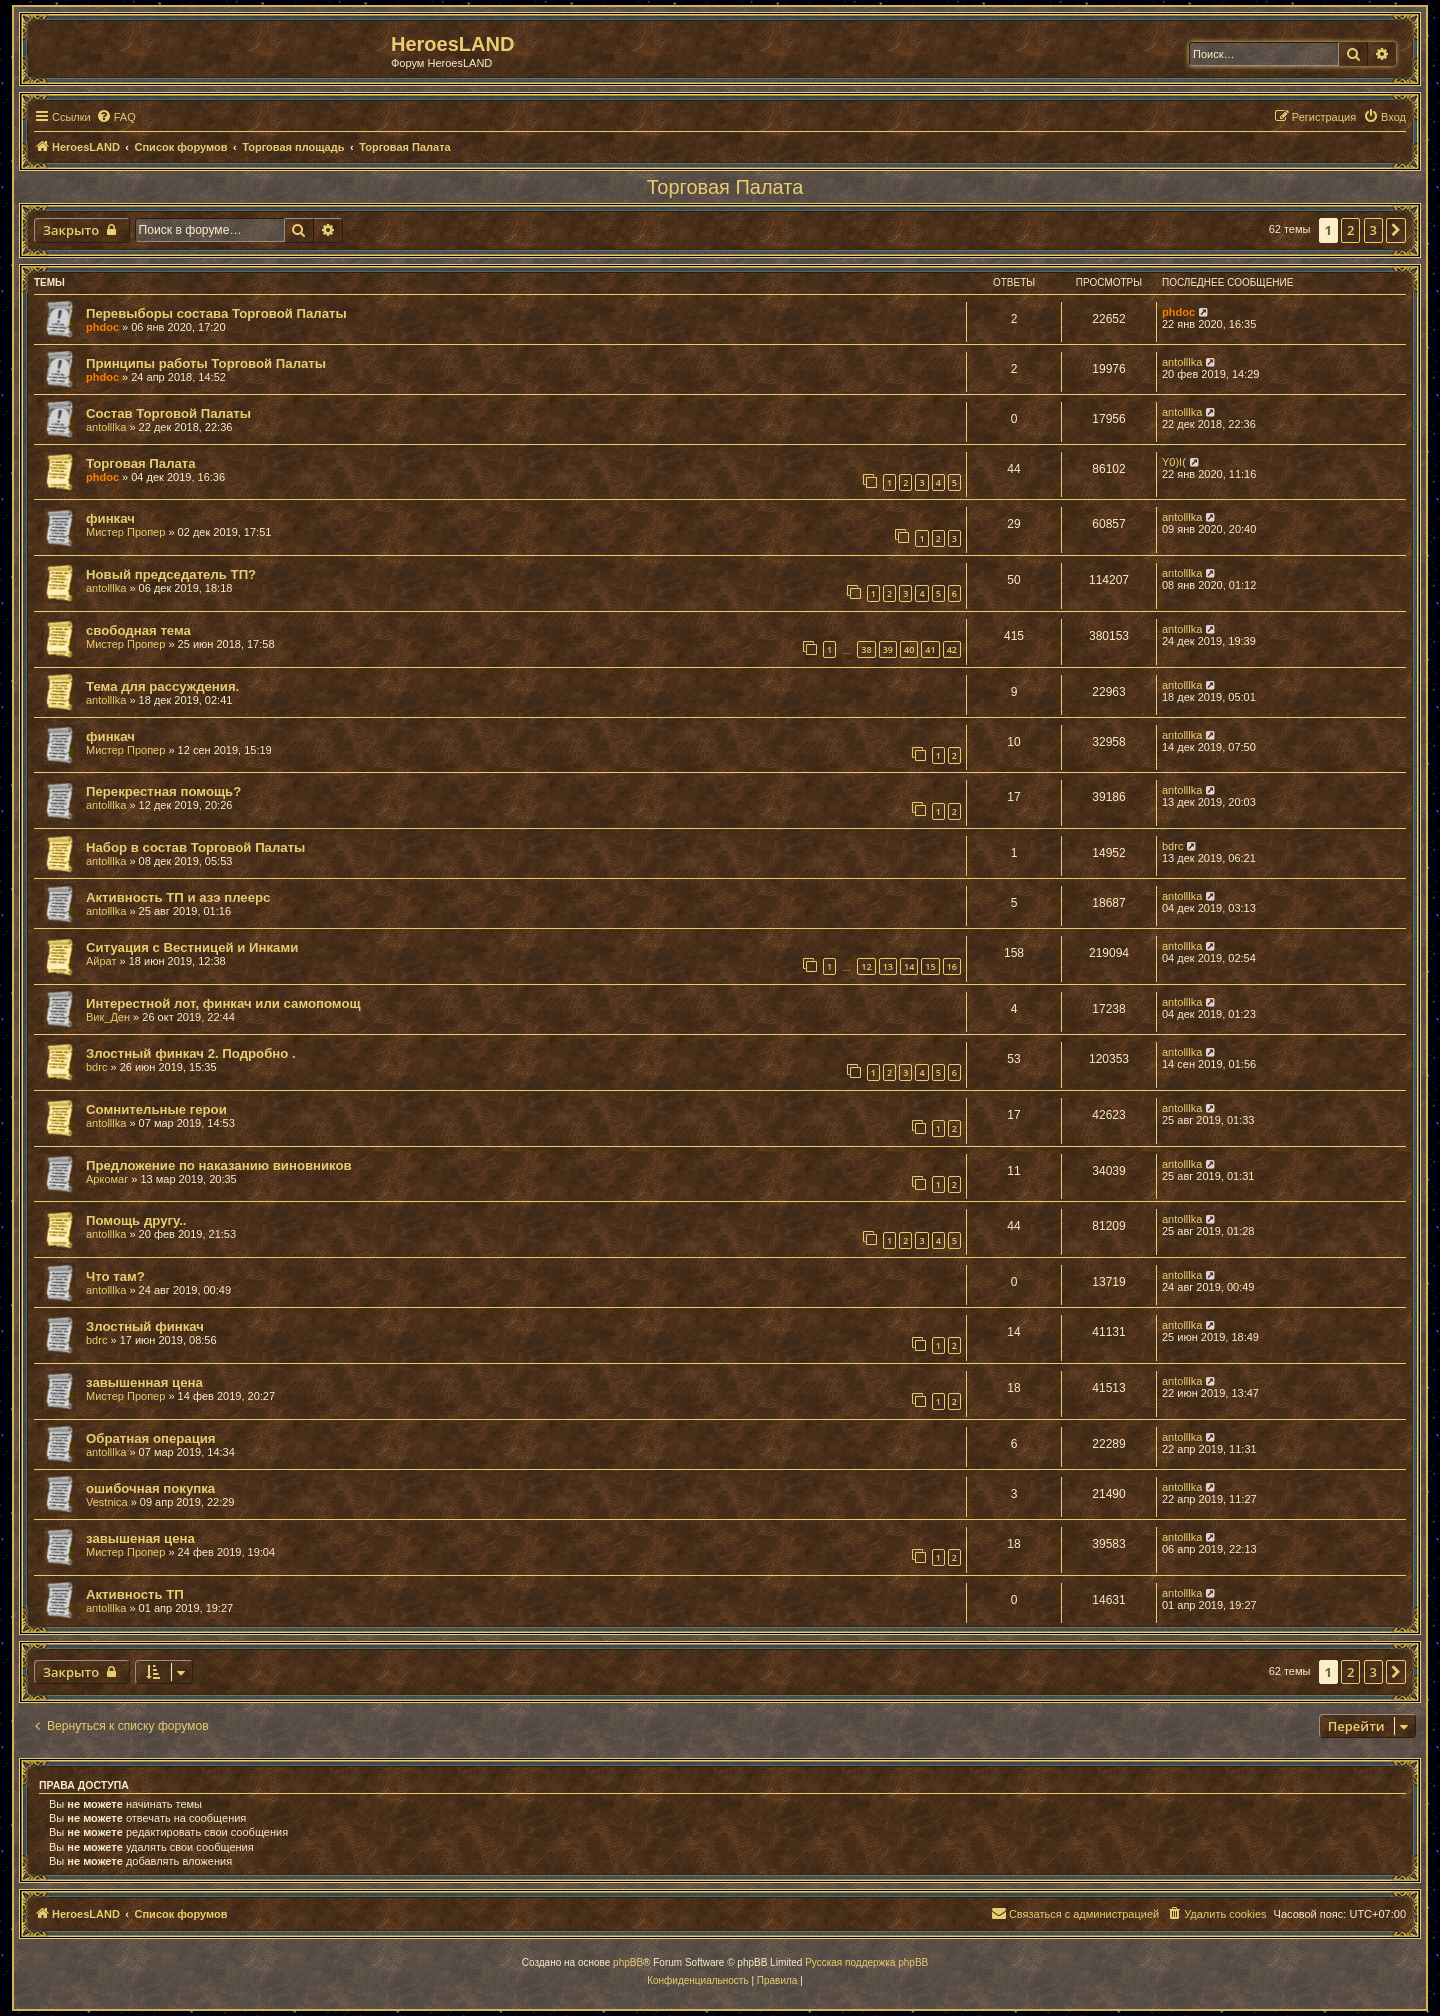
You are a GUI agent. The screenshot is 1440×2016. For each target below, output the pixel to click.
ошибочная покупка (150, 1488)
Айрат (101, 961)
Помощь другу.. (136, 1220)
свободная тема (138, 630)
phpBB (628, 1962)
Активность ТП (135, 1594)
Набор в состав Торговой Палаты (195, 847)
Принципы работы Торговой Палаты (206, 363)
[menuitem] (116, 117)
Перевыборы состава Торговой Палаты (216, 313)
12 (866, 966)
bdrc (1172, 846)
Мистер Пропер (125, 532)
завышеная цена (140, 1538)
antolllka (1182, 362)
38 (866, 649)
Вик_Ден (108, 1017)
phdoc (102, 327)
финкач (110, 518)
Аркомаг (107, 1179)
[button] (1396, 230)
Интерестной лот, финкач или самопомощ (223, 1003)
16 (952, 966)
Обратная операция (151, 1438)
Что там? (115, 1276)
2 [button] (1350, 230)
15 (930, 966)
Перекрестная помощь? (163, 791)
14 (909, 966)
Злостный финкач (145, 1326)
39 (888, 649)
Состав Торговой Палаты (168, 413)
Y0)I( (1174, 462)
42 (952, 649)
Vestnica (107, 1502)
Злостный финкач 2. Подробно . (191, 1053)
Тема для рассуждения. (162, 686)
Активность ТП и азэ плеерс (178, 897)
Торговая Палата (725, 187)
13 (888, 966)
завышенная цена (144, 1382)
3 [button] (1373, 230)
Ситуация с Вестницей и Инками (192, 947)
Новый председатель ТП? (171, 574)
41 (930, 649)
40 (909, 649)
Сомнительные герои (156, 1109)
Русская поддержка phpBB (866, 1962)
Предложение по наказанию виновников (219, 1165)
